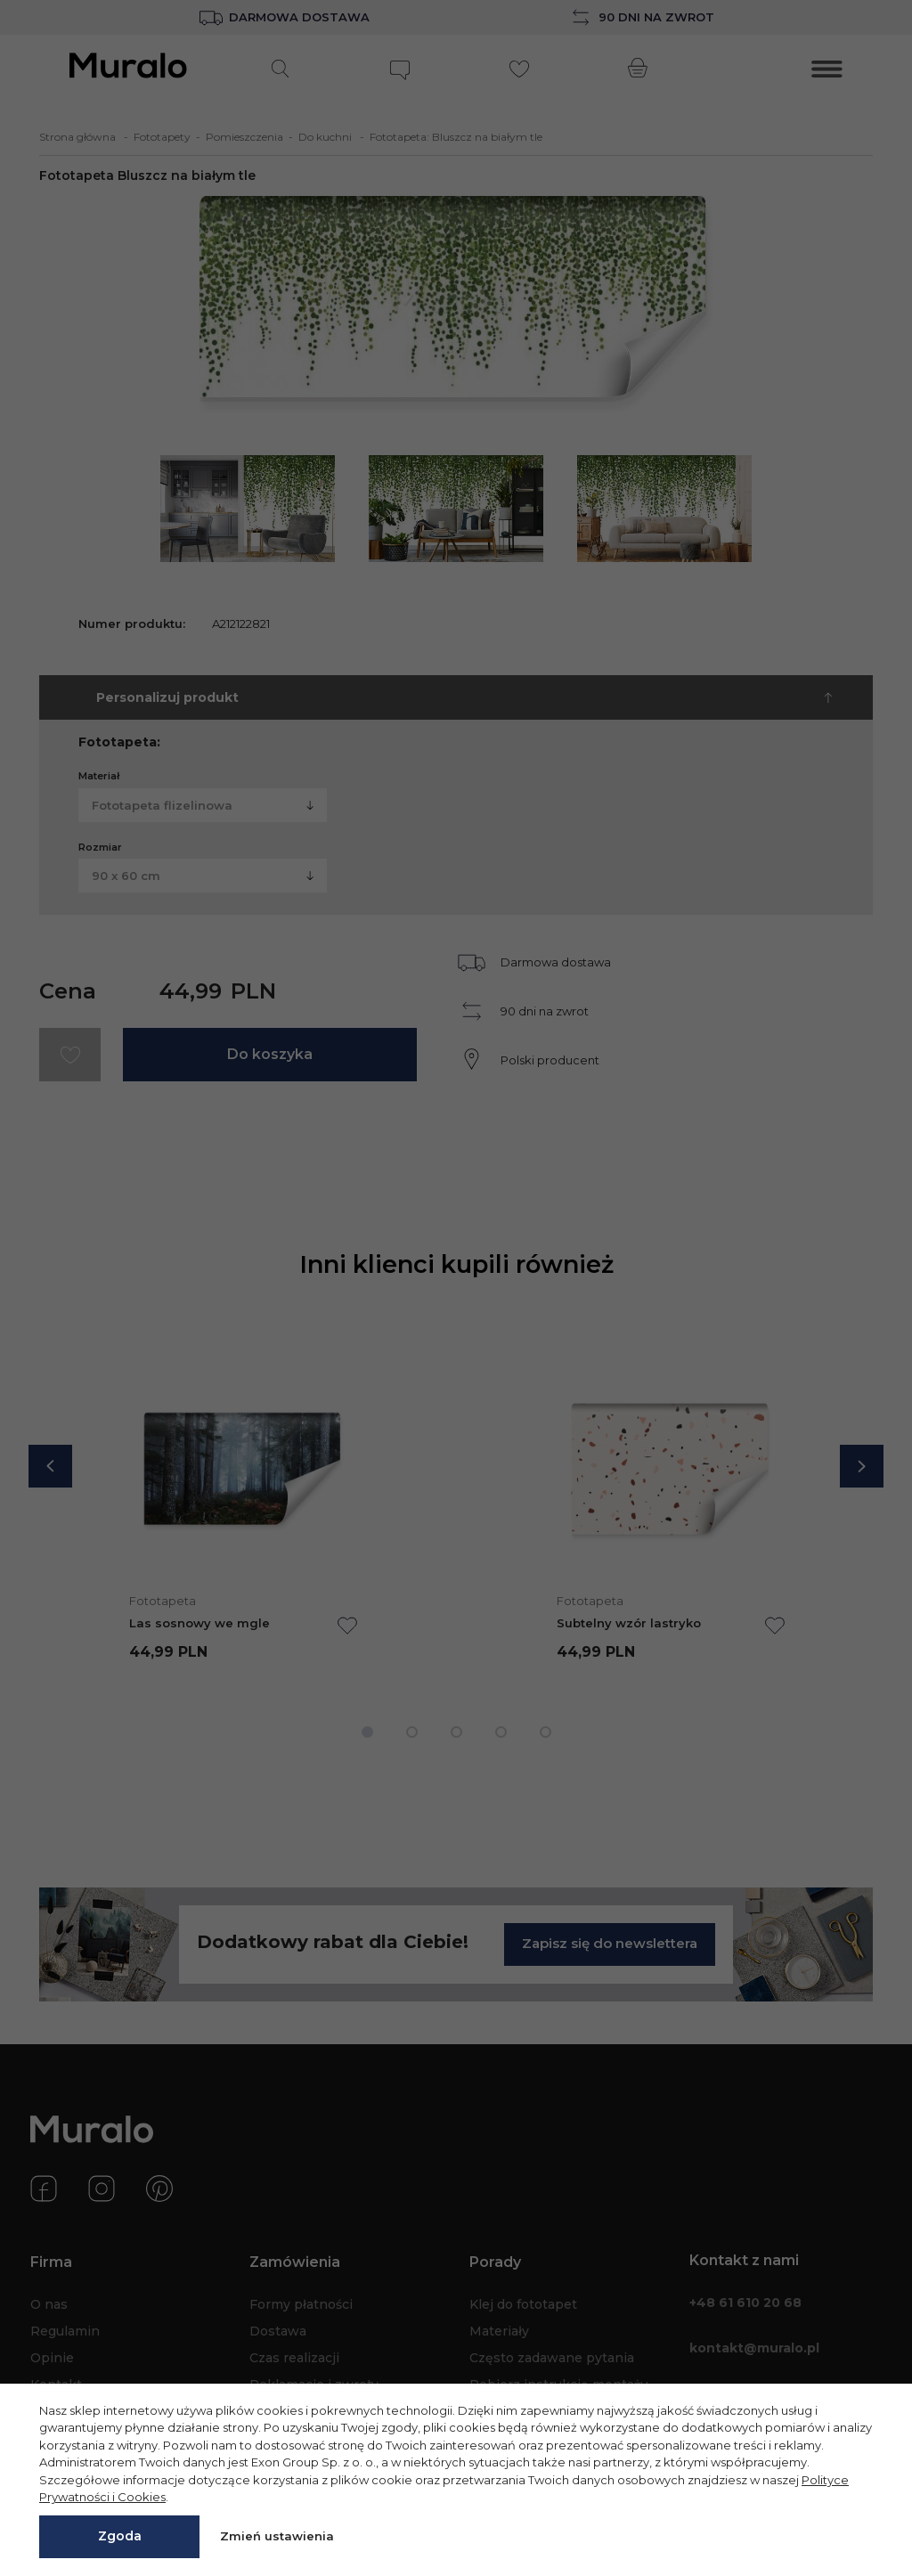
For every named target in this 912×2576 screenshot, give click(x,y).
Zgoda (120, 2536)
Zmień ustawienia (277, 2536)
